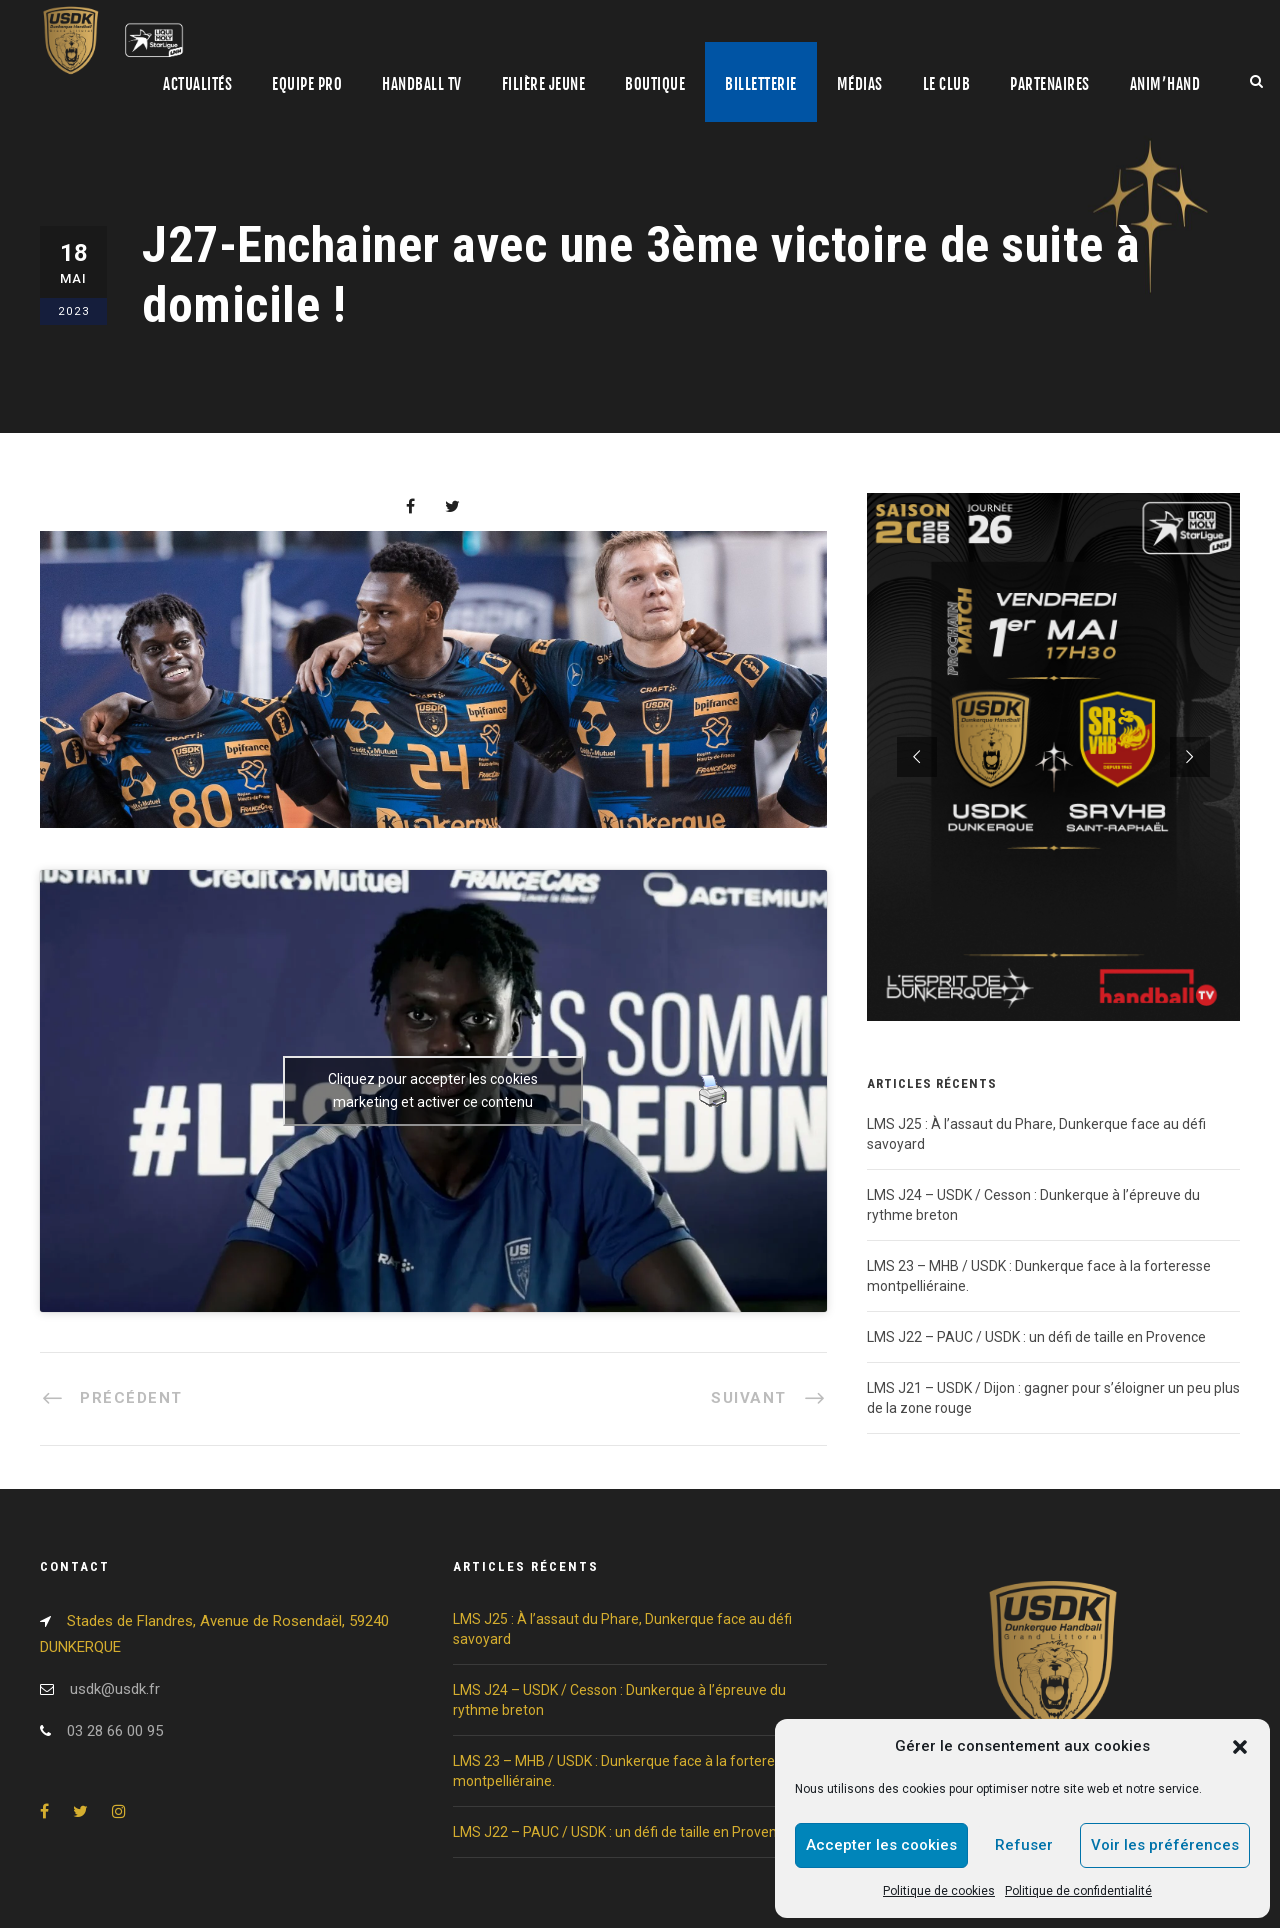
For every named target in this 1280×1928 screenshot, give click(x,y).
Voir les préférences (1165, 1845)
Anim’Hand (1165, 84)
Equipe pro (307, 84)
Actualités (197, 84)
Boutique (655, 84)
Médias (860, 84)
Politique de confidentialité (1078, 1891)
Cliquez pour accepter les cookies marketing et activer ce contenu (433, 1090)
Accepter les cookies (881, 1845)
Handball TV (422, 84)
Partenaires (1050, 84)
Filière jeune (544, 84)
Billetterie (761, 84)
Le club (947, 84)
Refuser (1024, 1845)
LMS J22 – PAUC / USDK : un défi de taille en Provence (1038, 1337)
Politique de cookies (939, 1891)
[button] (1240, 1747)
